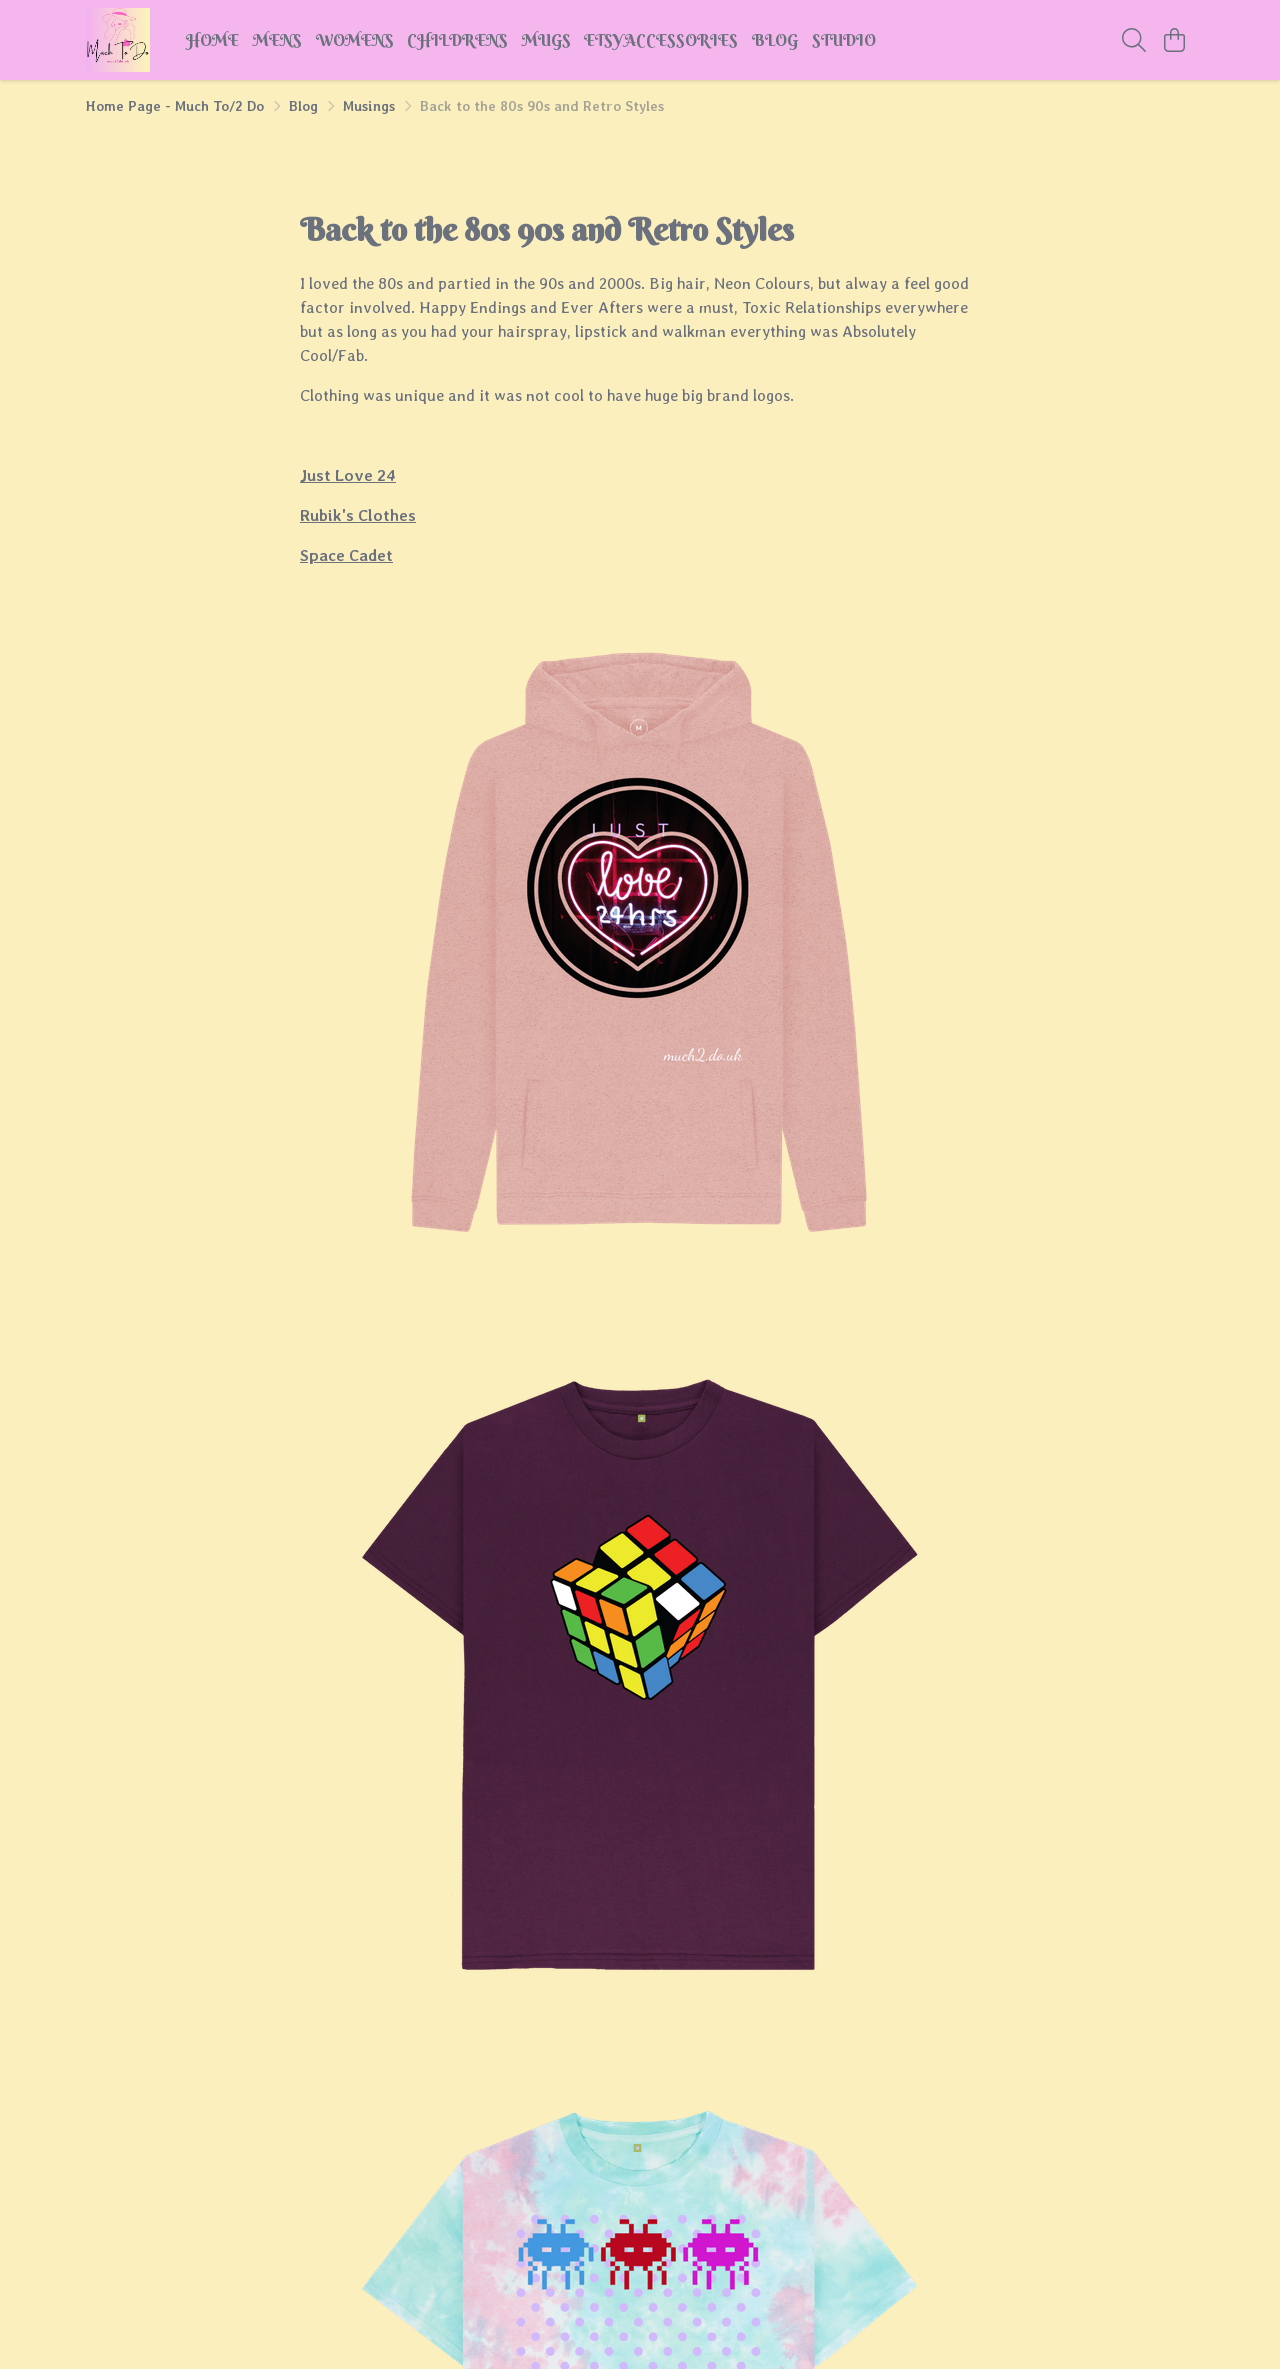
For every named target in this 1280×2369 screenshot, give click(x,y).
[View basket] (1174, 40)
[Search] (1134, 40)
